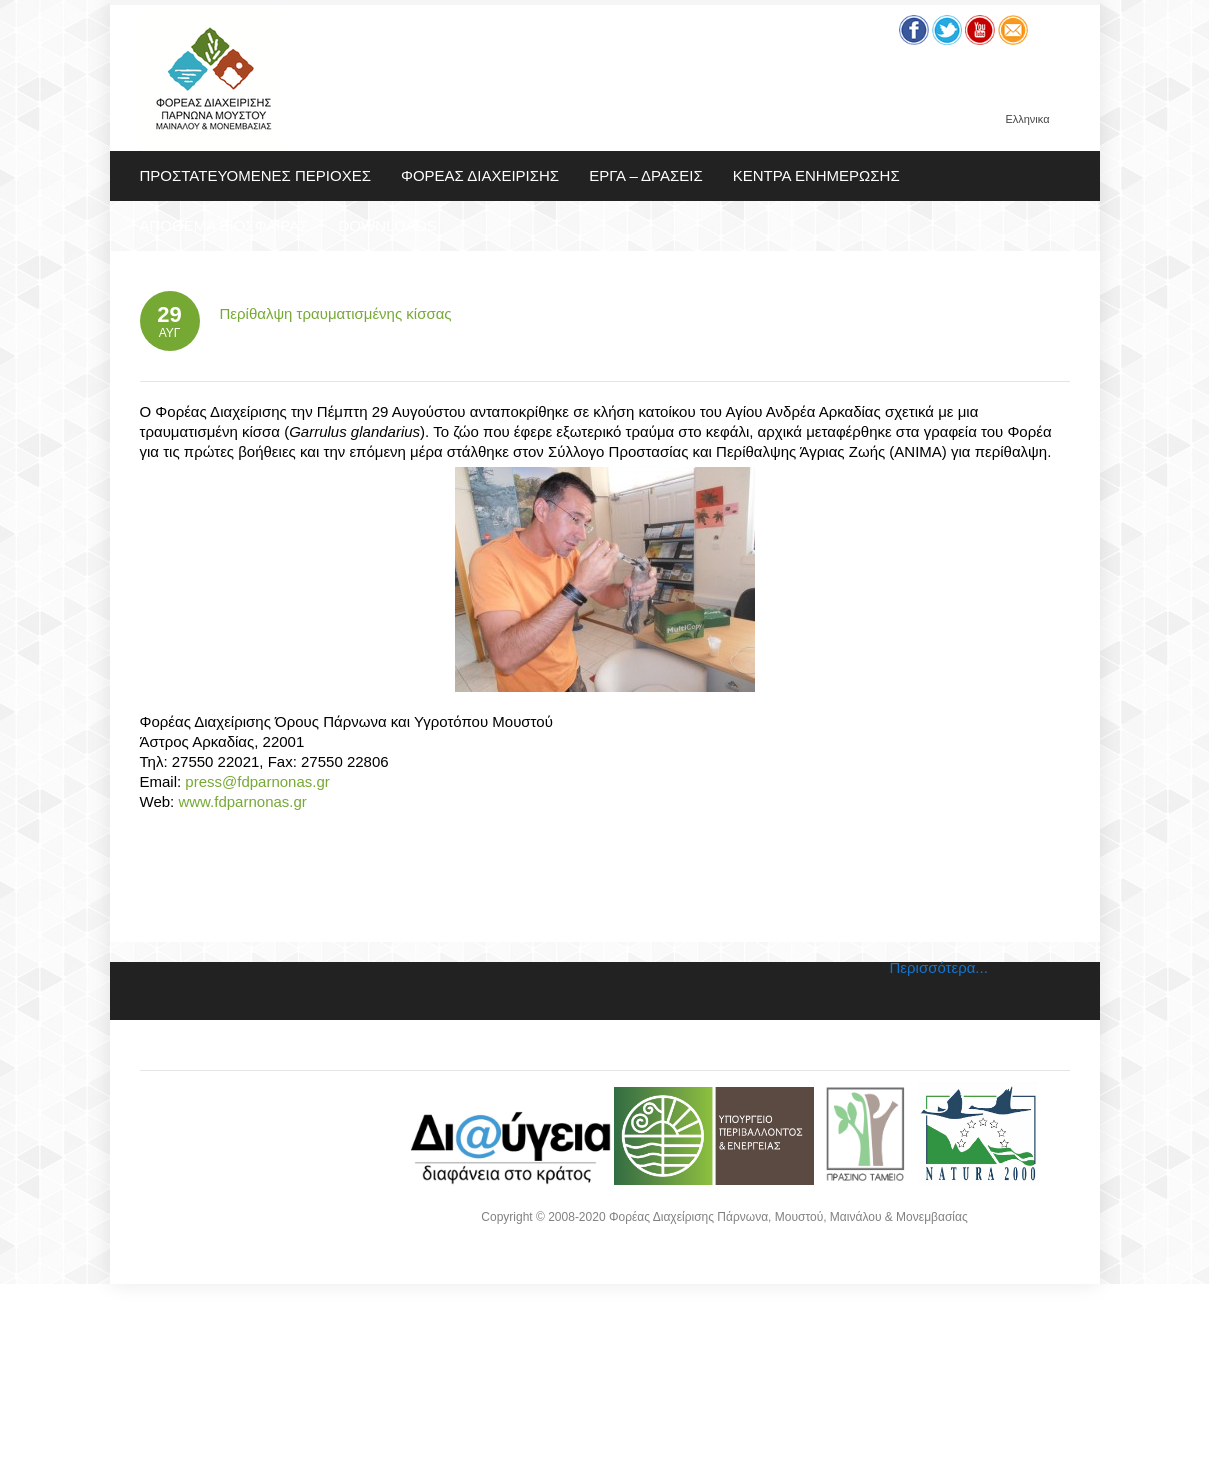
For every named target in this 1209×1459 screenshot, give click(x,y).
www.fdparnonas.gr (240, 801)
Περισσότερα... (939, 967)
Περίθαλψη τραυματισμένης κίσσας (336, 313)
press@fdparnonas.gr (257, 781)
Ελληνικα (1027, 119)
